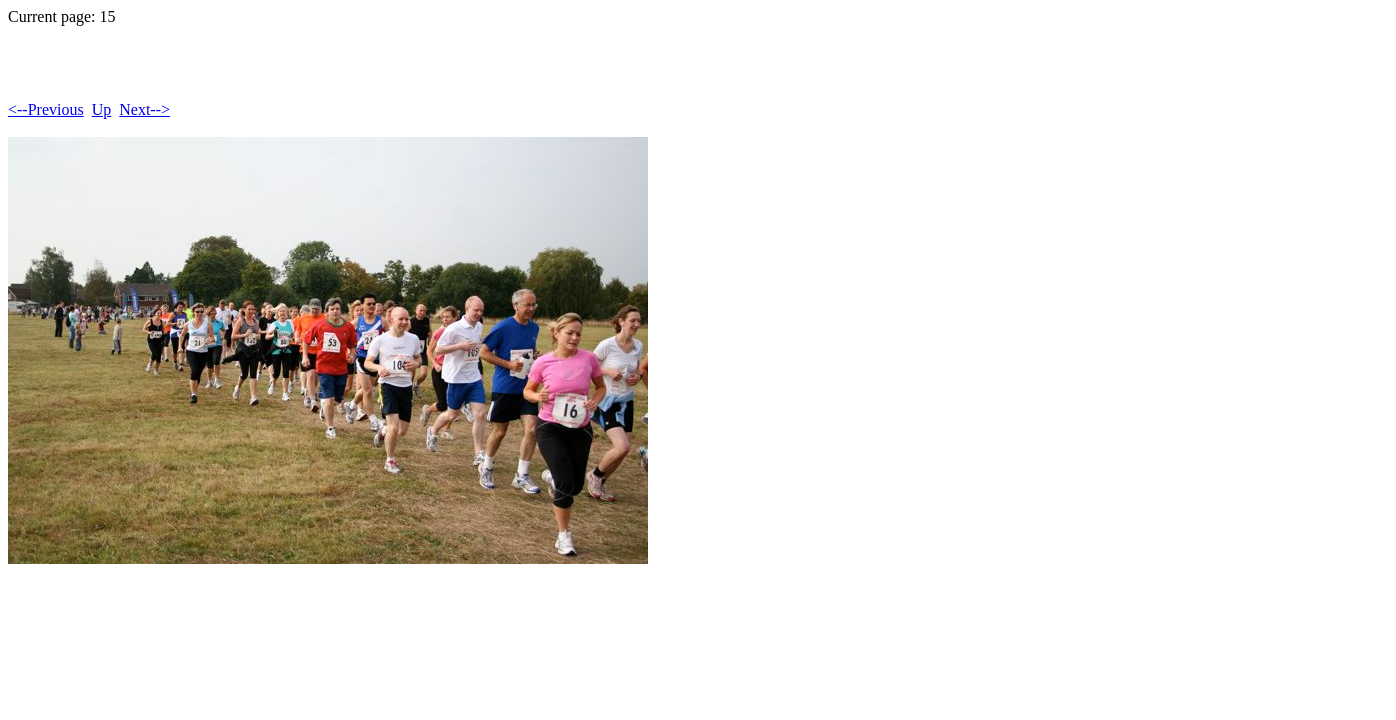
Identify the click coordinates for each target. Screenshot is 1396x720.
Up (102, 109)
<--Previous (46, 109)
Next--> (144, 109)
